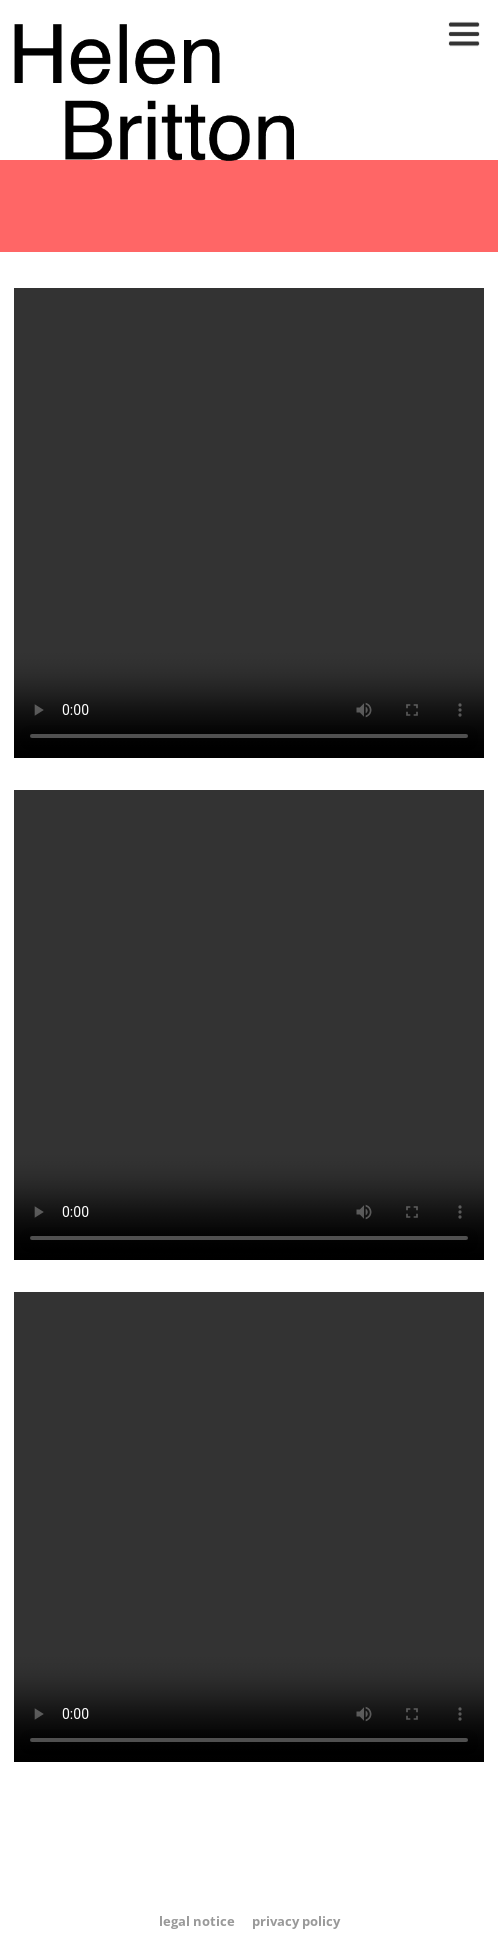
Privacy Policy (296, 1921)
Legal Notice (197, 1921)
